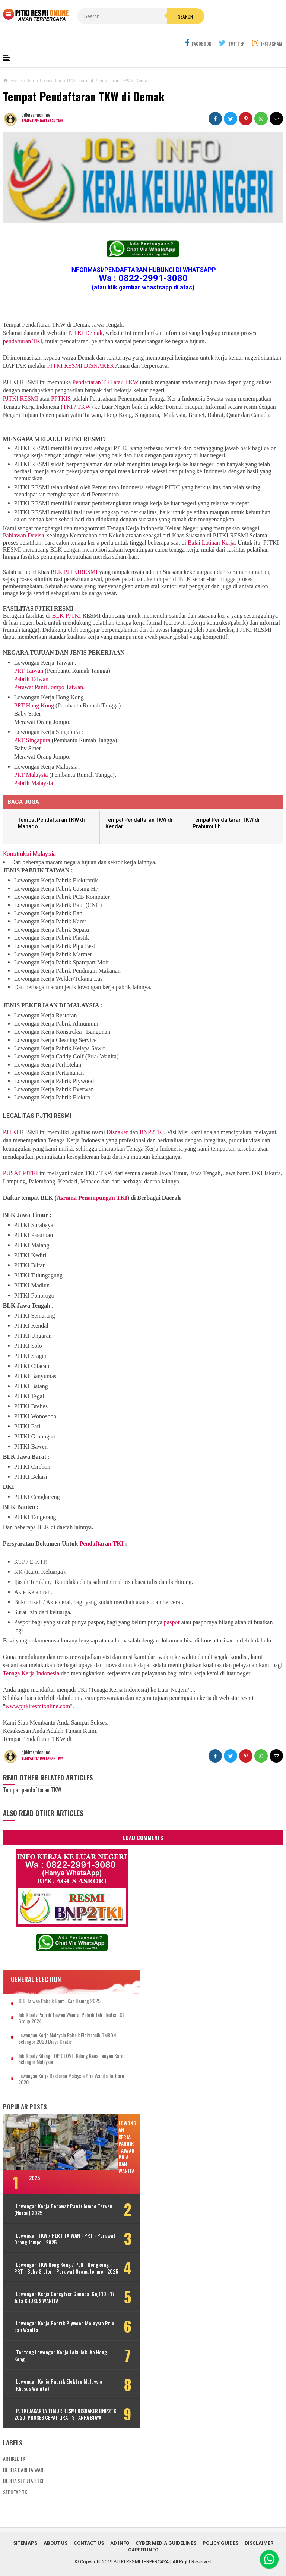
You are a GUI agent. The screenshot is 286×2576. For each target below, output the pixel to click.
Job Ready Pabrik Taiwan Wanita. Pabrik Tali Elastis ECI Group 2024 (60, 2001)
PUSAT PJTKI (20, 1155)
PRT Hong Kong (34, 688)
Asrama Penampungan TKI (92, 1180)
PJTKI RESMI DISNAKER (80, 348)
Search (158, 16)
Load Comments (143, 1820)
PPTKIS (61, 381)
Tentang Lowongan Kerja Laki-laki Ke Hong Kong (51, 2344)
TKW (84, 389)
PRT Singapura (32, 722)
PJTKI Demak (85, 315)
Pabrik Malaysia (33, 765)
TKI (68, 389)
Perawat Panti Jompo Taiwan (48, 669)
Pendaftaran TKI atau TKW (105, 364)
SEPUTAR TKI (15, 2488)
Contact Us (89, 2539)
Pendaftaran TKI (101, 1526)
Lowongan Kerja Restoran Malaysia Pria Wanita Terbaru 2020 (55, 2061)
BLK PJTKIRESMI (74, 554)
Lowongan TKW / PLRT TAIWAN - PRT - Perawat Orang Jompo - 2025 (51, 2221)
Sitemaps (25, 2539)
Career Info (143, 2545)
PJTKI (11, 1114)
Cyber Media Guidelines (166, 2539)
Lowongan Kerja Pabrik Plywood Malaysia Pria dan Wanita (49, 2315)
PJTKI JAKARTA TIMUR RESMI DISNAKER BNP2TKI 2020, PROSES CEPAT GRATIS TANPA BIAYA (49, 2407)
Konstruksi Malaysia (29, 836)
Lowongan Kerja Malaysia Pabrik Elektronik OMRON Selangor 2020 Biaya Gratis (59, 2021)
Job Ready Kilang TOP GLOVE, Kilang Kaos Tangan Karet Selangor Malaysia (58, 2041)
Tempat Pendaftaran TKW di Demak (84, 78)
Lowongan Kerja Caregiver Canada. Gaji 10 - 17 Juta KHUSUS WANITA (52, 2286)
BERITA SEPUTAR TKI (23, 2477)
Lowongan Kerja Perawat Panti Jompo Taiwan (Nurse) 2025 (48, 2192)
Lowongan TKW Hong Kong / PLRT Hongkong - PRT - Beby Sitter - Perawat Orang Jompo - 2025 (50, 2254)
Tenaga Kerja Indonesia (31, 1656)
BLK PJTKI (66, 598)
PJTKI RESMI (20, 381)
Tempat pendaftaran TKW (44, 103)
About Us (55, 2539)
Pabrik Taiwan (31, 661)
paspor (172, 1604)
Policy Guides (220, 2539)
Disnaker (117, 1114)
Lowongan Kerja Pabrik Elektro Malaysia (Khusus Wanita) (48, 2374)
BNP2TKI (152, 1114)
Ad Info (119, 2539)
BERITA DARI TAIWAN (23, 2465)
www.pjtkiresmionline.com (37, 1688)
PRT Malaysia (31, 757)
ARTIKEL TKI (14, 2454)
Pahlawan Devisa (23, 518)
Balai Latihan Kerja (211, 525)
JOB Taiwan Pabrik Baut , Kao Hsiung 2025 (59, 1983)
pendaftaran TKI (22, 323)
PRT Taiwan (29, 653)
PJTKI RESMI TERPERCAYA (141, 2557)
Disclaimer (259, 2539)
